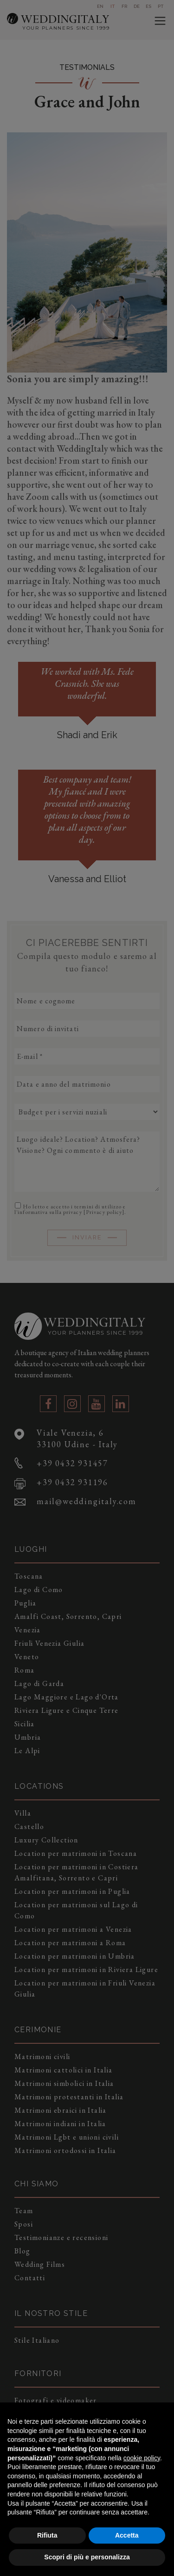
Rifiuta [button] (47, 2535)
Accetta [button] (127, 2535)
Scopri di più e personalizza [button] (86, 2557)
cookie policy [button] (141, 2458)
